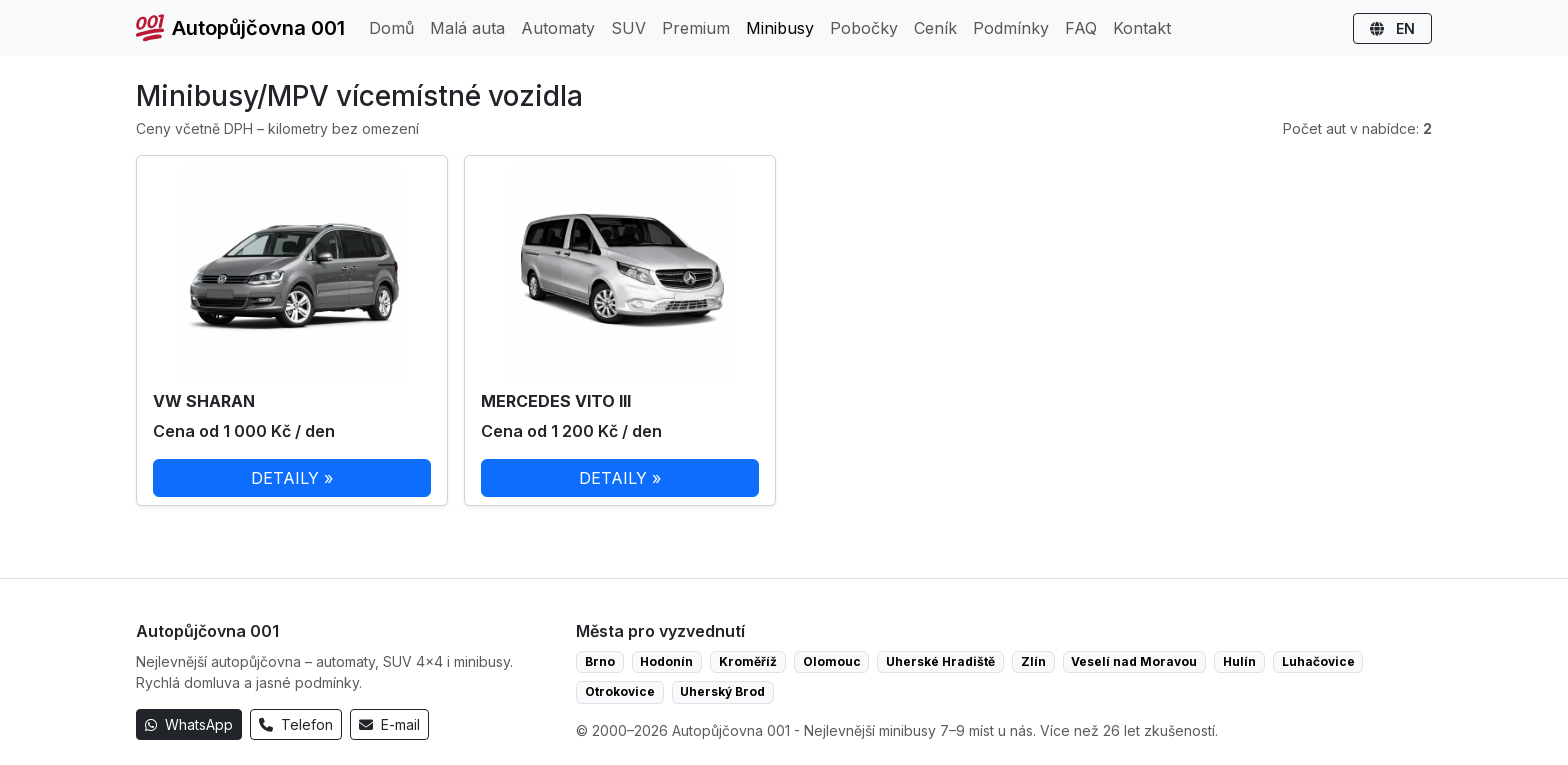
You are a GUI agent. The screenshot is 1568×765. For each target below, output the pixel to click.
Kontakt (1142, 28)
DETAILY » (292, 478)
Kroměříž (748, 661)
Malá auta (467, 28)
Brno (600, 661)
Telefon (296, 724)
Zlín (1033, 661)
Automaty (558, 28)
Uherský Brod (722, 691)
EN (1392, 28)
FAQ (1081, 28)
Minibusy (780, 28)
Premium (696, 28)
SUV (628, 28)
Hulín (1239, 661)
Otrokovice (620, 691)
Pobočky (864, 28)
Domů (391, 28)
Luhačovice (1318, 661)
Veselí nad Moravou (1134, 661)
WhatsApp (189, 724)
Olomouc (832, 661)
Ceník (935, 28)
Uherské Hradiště (940, 661)
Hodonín (666, 661)
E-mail (389, 724)
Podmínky (1011, 28)
